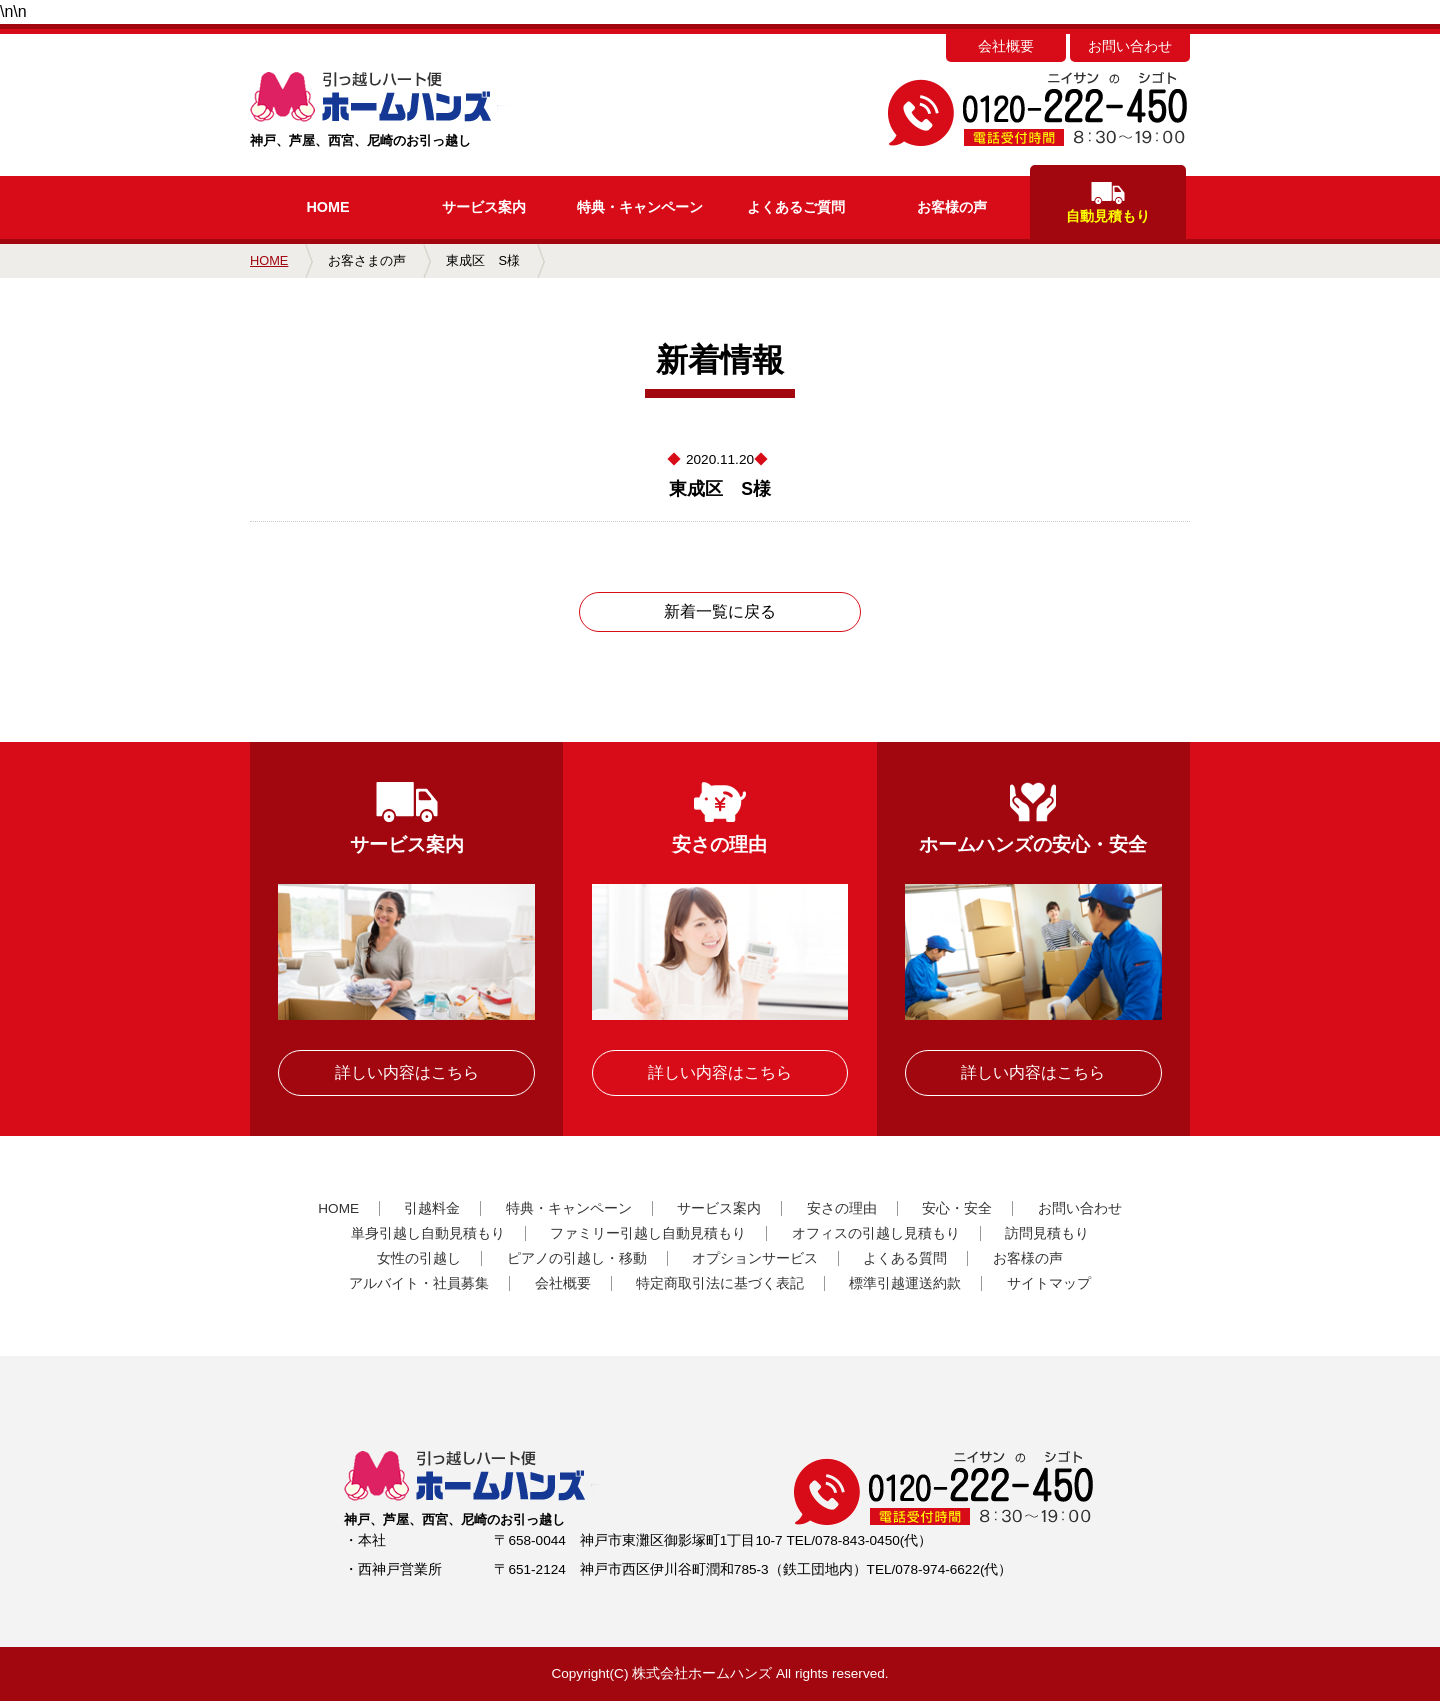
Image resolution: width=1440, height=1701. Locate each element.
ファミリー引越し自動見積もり (648, 1233)
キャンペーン (640, 207)
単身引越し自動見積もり (428, 1233)
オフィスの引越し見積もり (876, 1233)
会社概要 (1006, 46)
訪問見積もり (1047, 1233)
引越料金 (432, 1208)
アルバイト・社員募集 (419, 1283)
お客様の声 (952, 207)
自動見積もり (1108, 203)
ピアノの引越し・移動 (577, 1258)
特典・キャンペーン (569, 1208)
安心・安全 (957, 1208)
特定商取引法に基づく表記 (720, 1283)
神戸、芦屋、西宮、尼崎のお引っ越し (412, 110)
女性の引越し (419, 1258)
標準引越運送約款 (905, 1283)
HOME (327, 207)
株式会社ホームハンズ (702, 1673)
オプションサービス (755, 1258)
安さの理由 (842, 1208)
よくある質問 (905, 1258)
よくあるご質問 (796, 207)
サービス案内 (484, 207)
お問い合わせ (1130, 46)
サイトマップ (1049, 1283)
